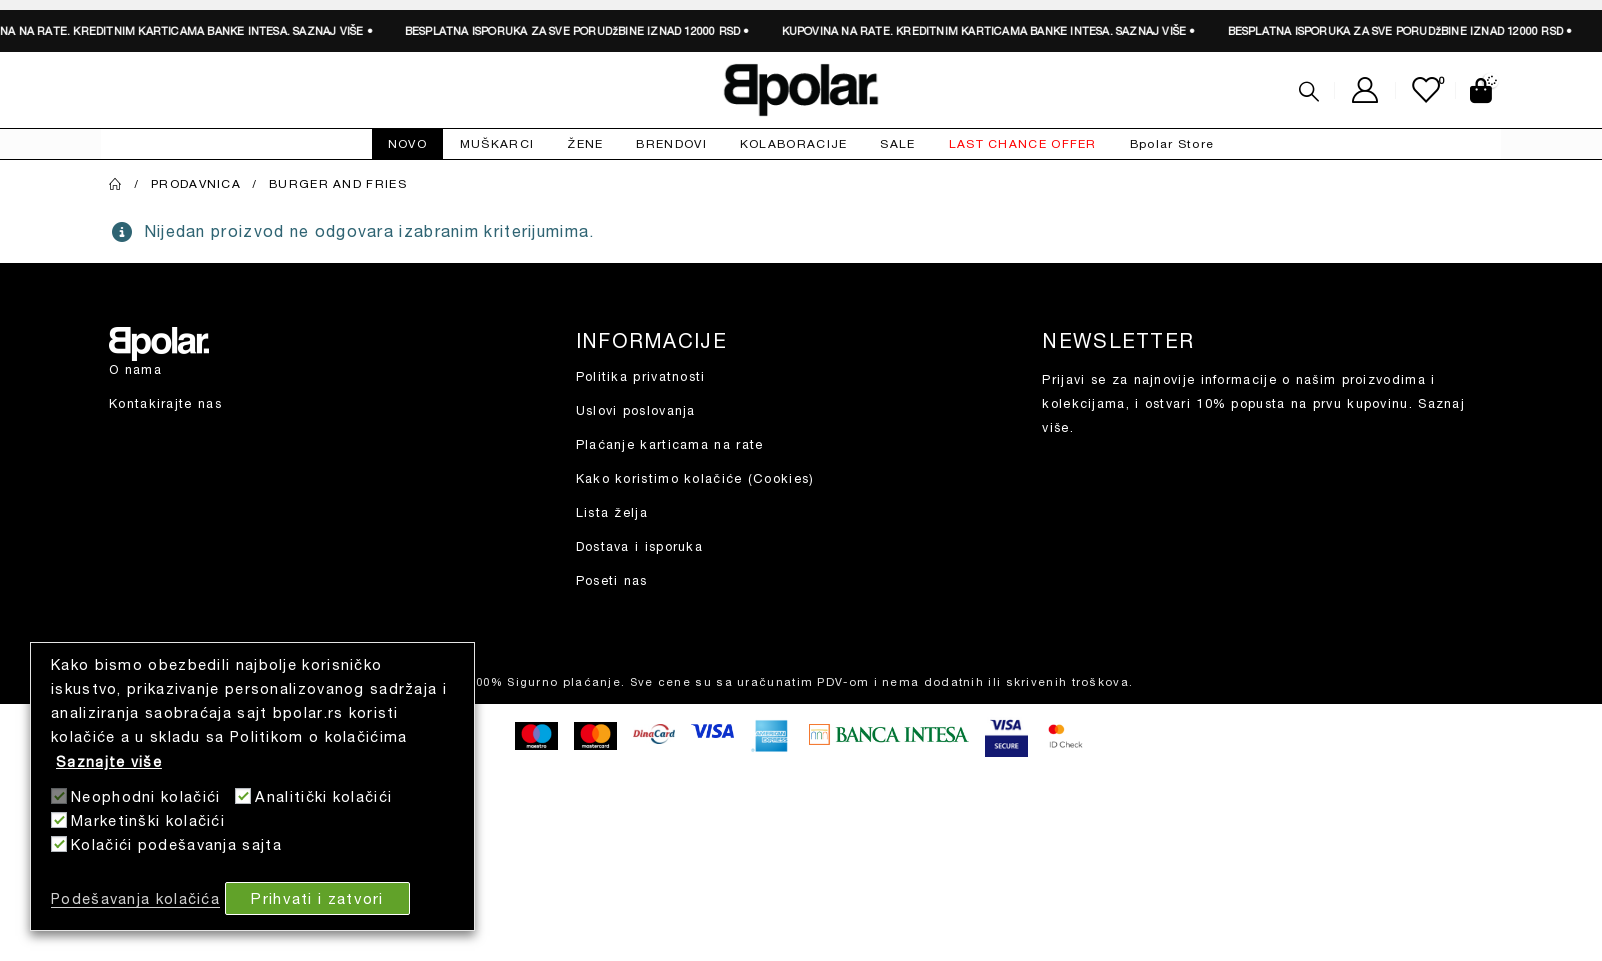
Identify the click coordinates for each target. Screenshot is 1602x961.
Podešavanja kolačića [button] (135, 898)
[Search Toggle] (1309, 91)
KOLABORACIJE (794, 143)
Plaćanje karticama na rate (670, 444)
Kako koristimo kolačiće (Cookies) (695, 478)
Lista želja (612, 512)
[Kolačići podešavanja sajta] (59, 844)
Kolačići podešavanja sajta (176, 844)
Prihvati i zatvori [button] (317, 898)
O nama (135, 369)
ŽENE (585, 143)
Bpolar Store (1172, 143)
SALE (897, 143)
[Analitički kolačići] (243, 796)
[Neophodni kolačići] (59, 796)
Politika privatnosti (641, 376)
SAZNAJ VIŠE (319, 30)
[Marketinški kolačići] (59, 820)
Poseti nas (612, 580)
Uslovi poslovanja (636, 410)
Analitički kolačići (323, 796)
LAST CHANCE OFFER (1023, 143)
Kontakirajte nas (165, 403)
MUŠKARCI (497, 143)
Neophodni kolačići (145, 796)
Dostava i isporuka (639, 546)
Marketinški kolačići (148, 820)
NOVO (407, 143)
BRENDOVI (671, 143)
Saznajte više (109, 761)
